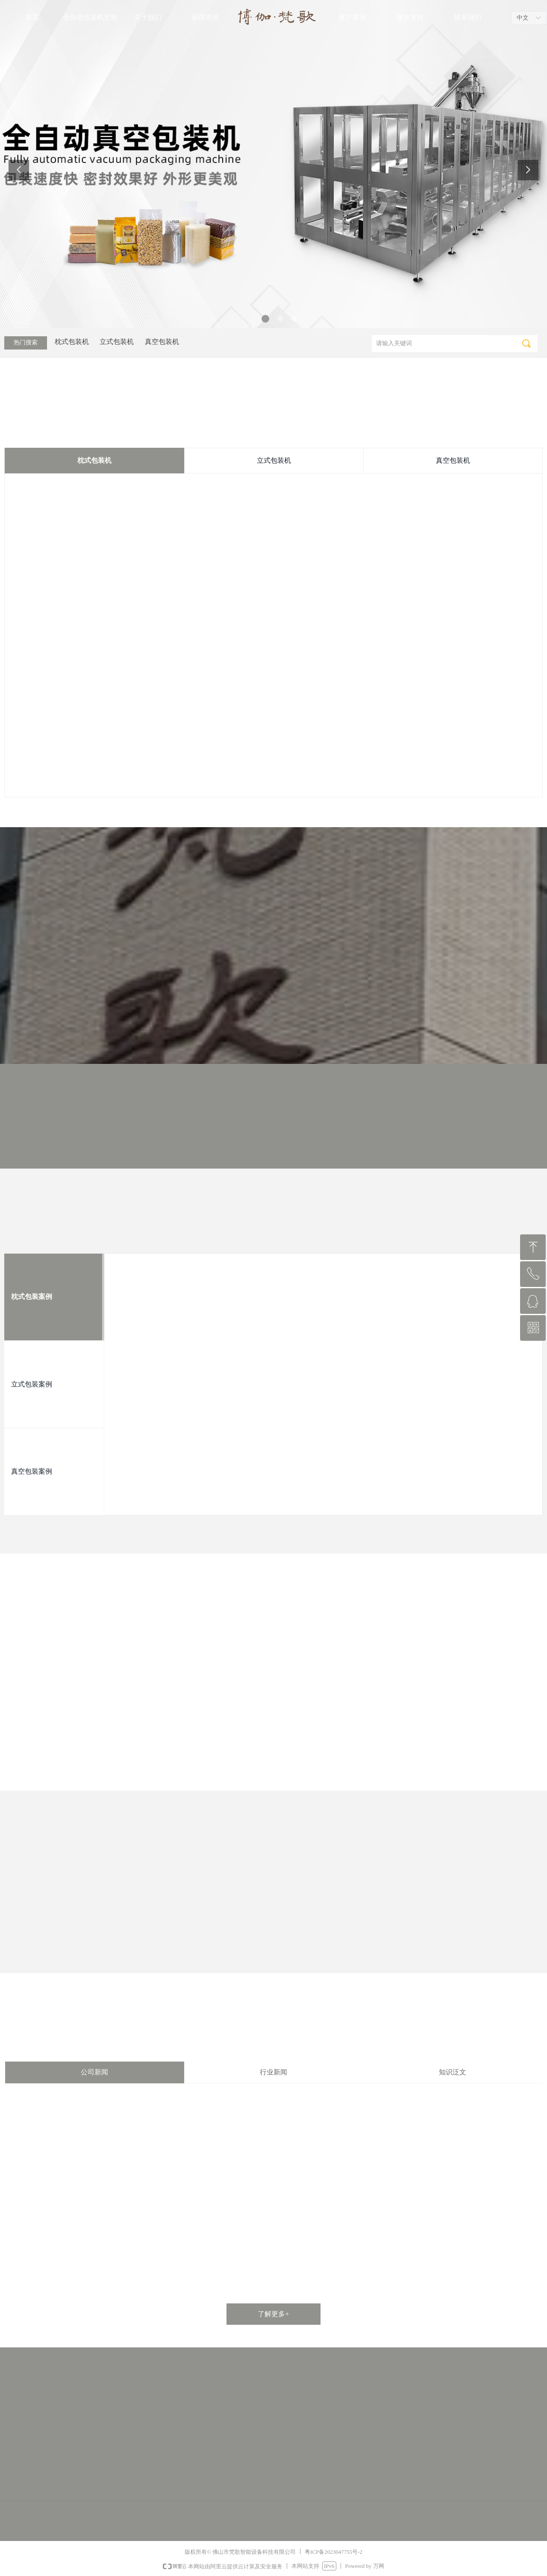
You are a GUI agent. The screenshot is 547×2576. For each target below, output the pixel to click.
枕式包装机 (94, 460)
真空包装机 (453, 460)
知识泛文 (452, 2072)
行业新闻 (273, 2072)
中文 (523, 18)
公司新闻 (94, 2072)
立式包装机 (274, 460)
